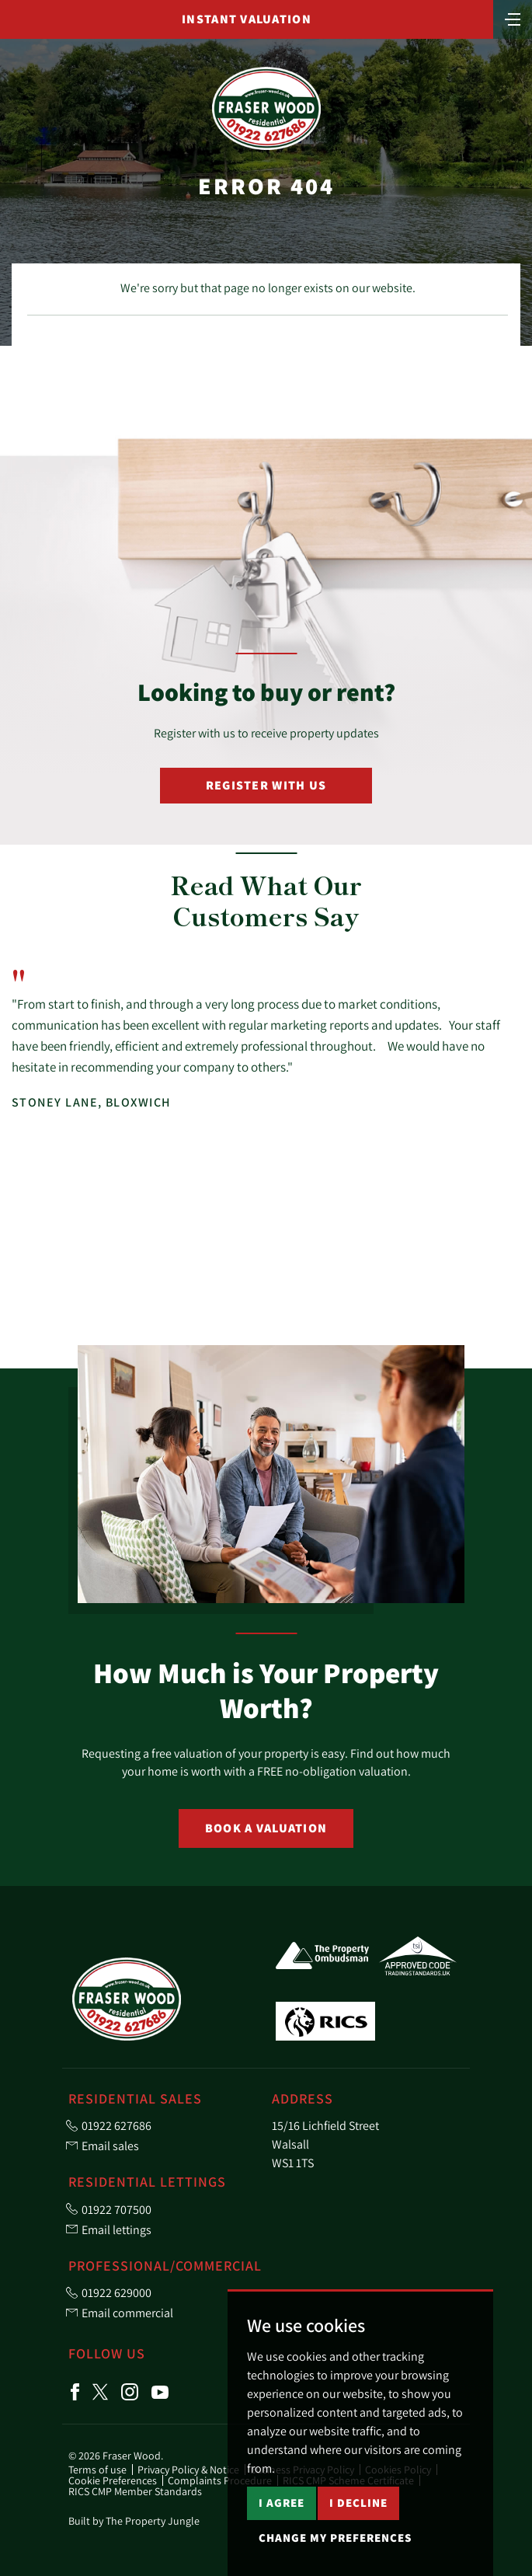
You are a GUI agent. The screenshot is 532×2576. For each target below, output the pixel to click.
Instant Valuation (246, 19)
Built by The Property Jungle (134, 2521)
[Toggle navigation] (512, 18)
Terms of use (97, 2470)
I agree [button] (281, 2502)
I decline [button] (358, 2502)
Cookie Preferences (112, 2480)
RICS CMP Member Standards (135, 2491)
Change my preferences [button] (335, 2537)
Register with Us (266, 785)
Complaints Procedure (220, 2480)
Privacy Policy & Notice (188, 2470)
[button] (484, 1309)
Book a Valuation (266, 1828)
